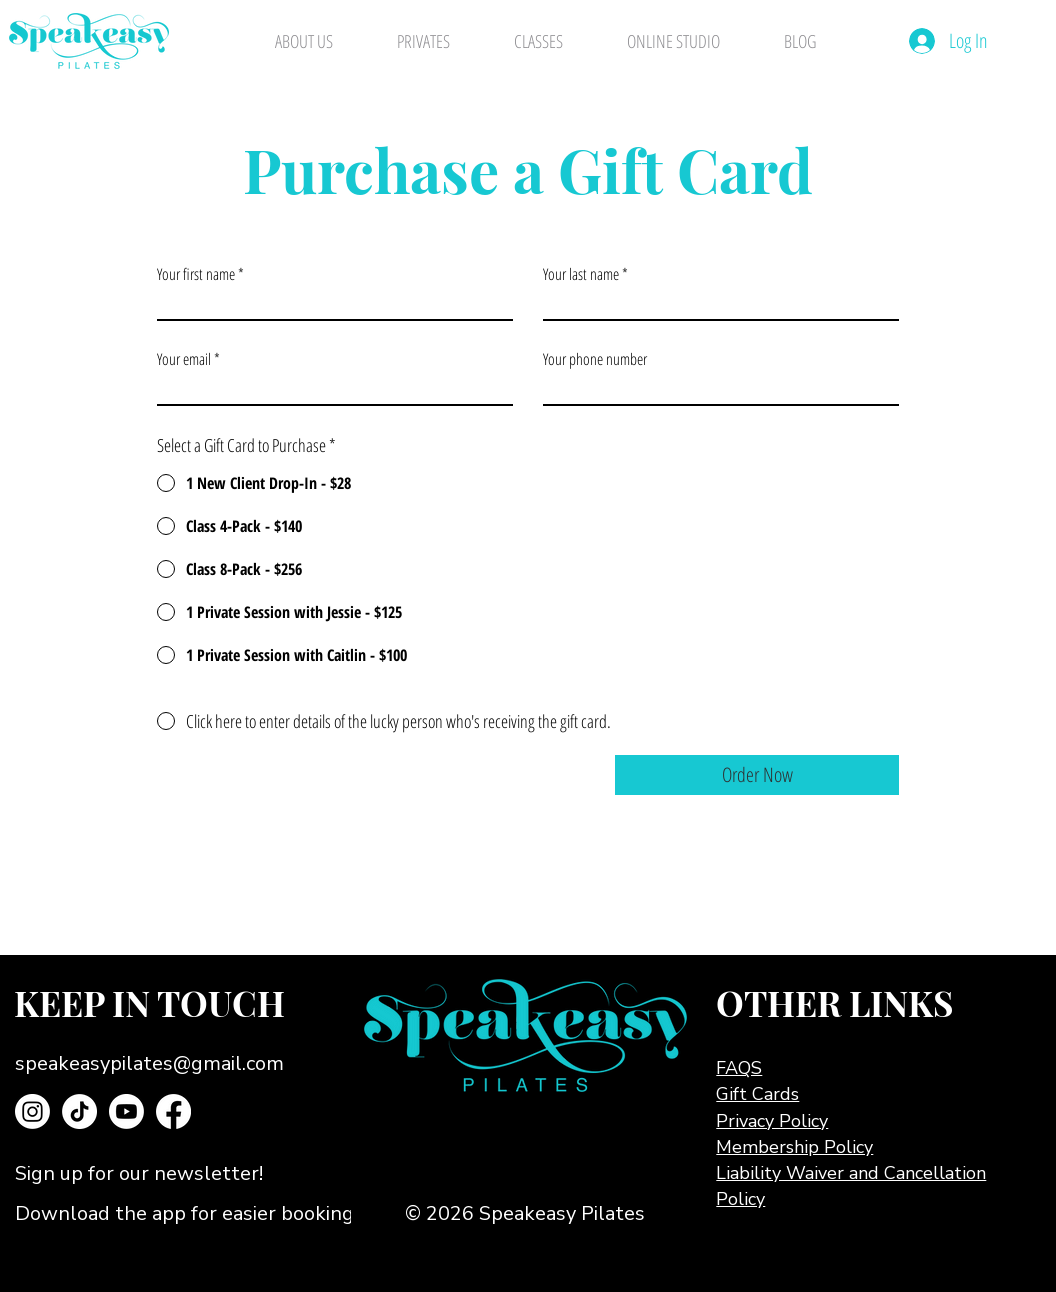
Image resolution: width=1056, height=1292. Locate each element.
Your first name (196, 274)
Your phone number (595, 359)
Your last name (581, 274)
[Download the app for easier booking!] (220, 1214)
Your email (184, 359)
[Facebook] (173, 1111)
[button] (176, 1174)
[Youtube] (126, 1111)
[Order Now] (757, 775)
